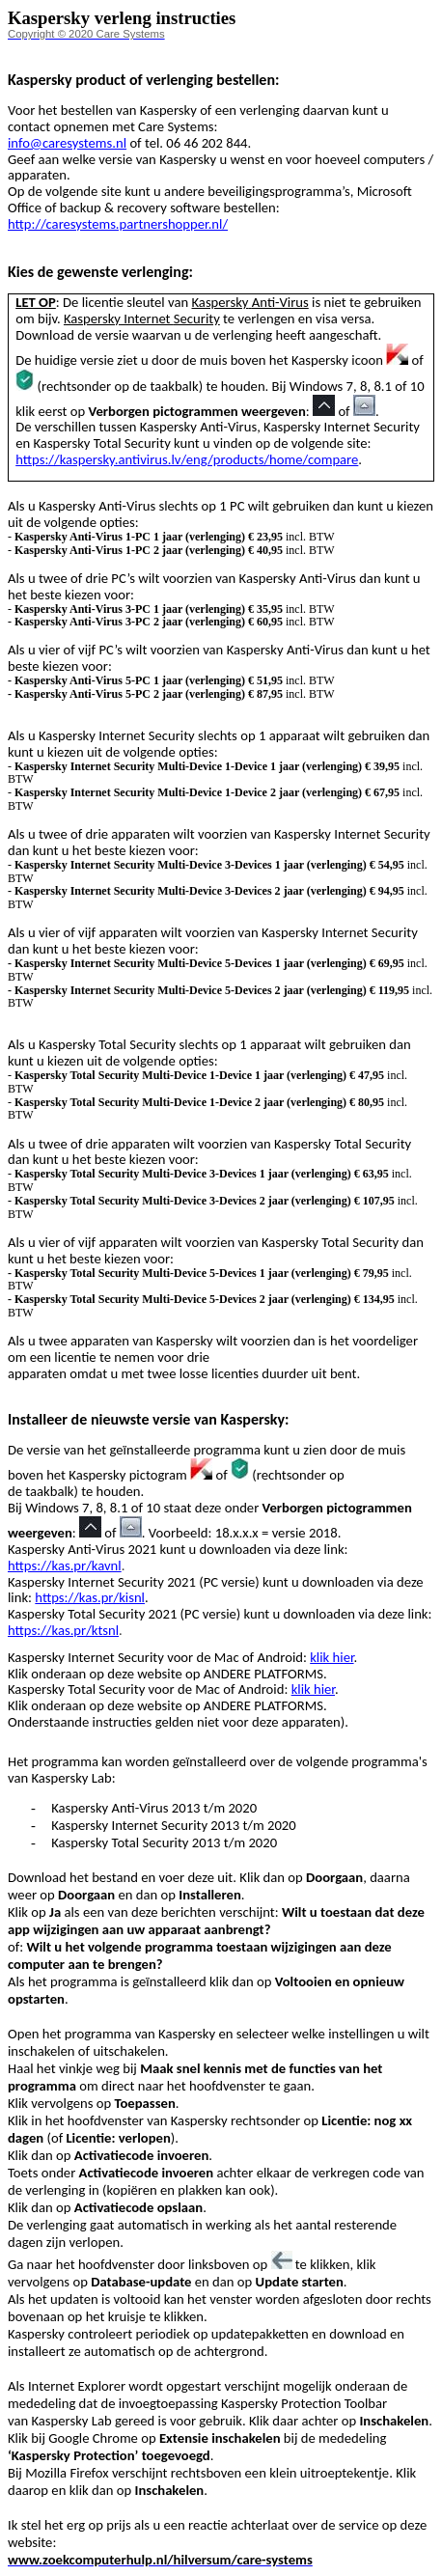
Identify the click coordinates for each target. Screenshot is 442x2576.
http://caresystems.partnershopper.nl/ (118, 224)
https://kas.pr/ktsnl (63, 1630)
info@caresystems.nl (67, 143)
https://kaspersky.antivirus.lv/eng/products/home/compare (186, 459)
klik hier (331, 1657)
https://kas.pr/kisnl (90, 1597)
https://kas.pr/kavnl (65, 1565)
